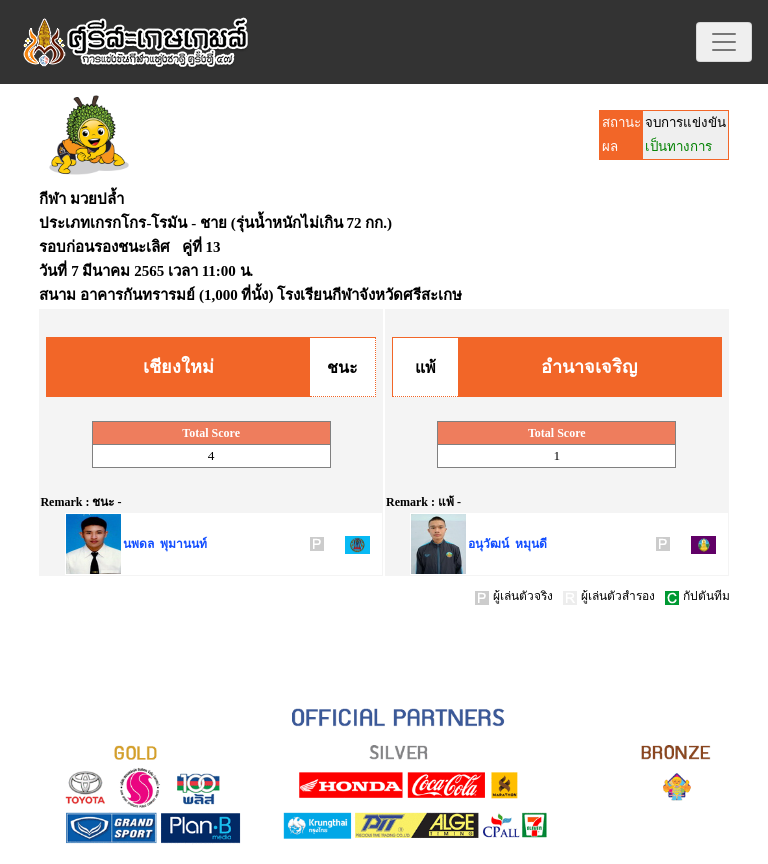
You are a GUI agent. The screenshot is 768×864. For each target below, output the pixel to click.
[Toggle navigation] (724, 42)
